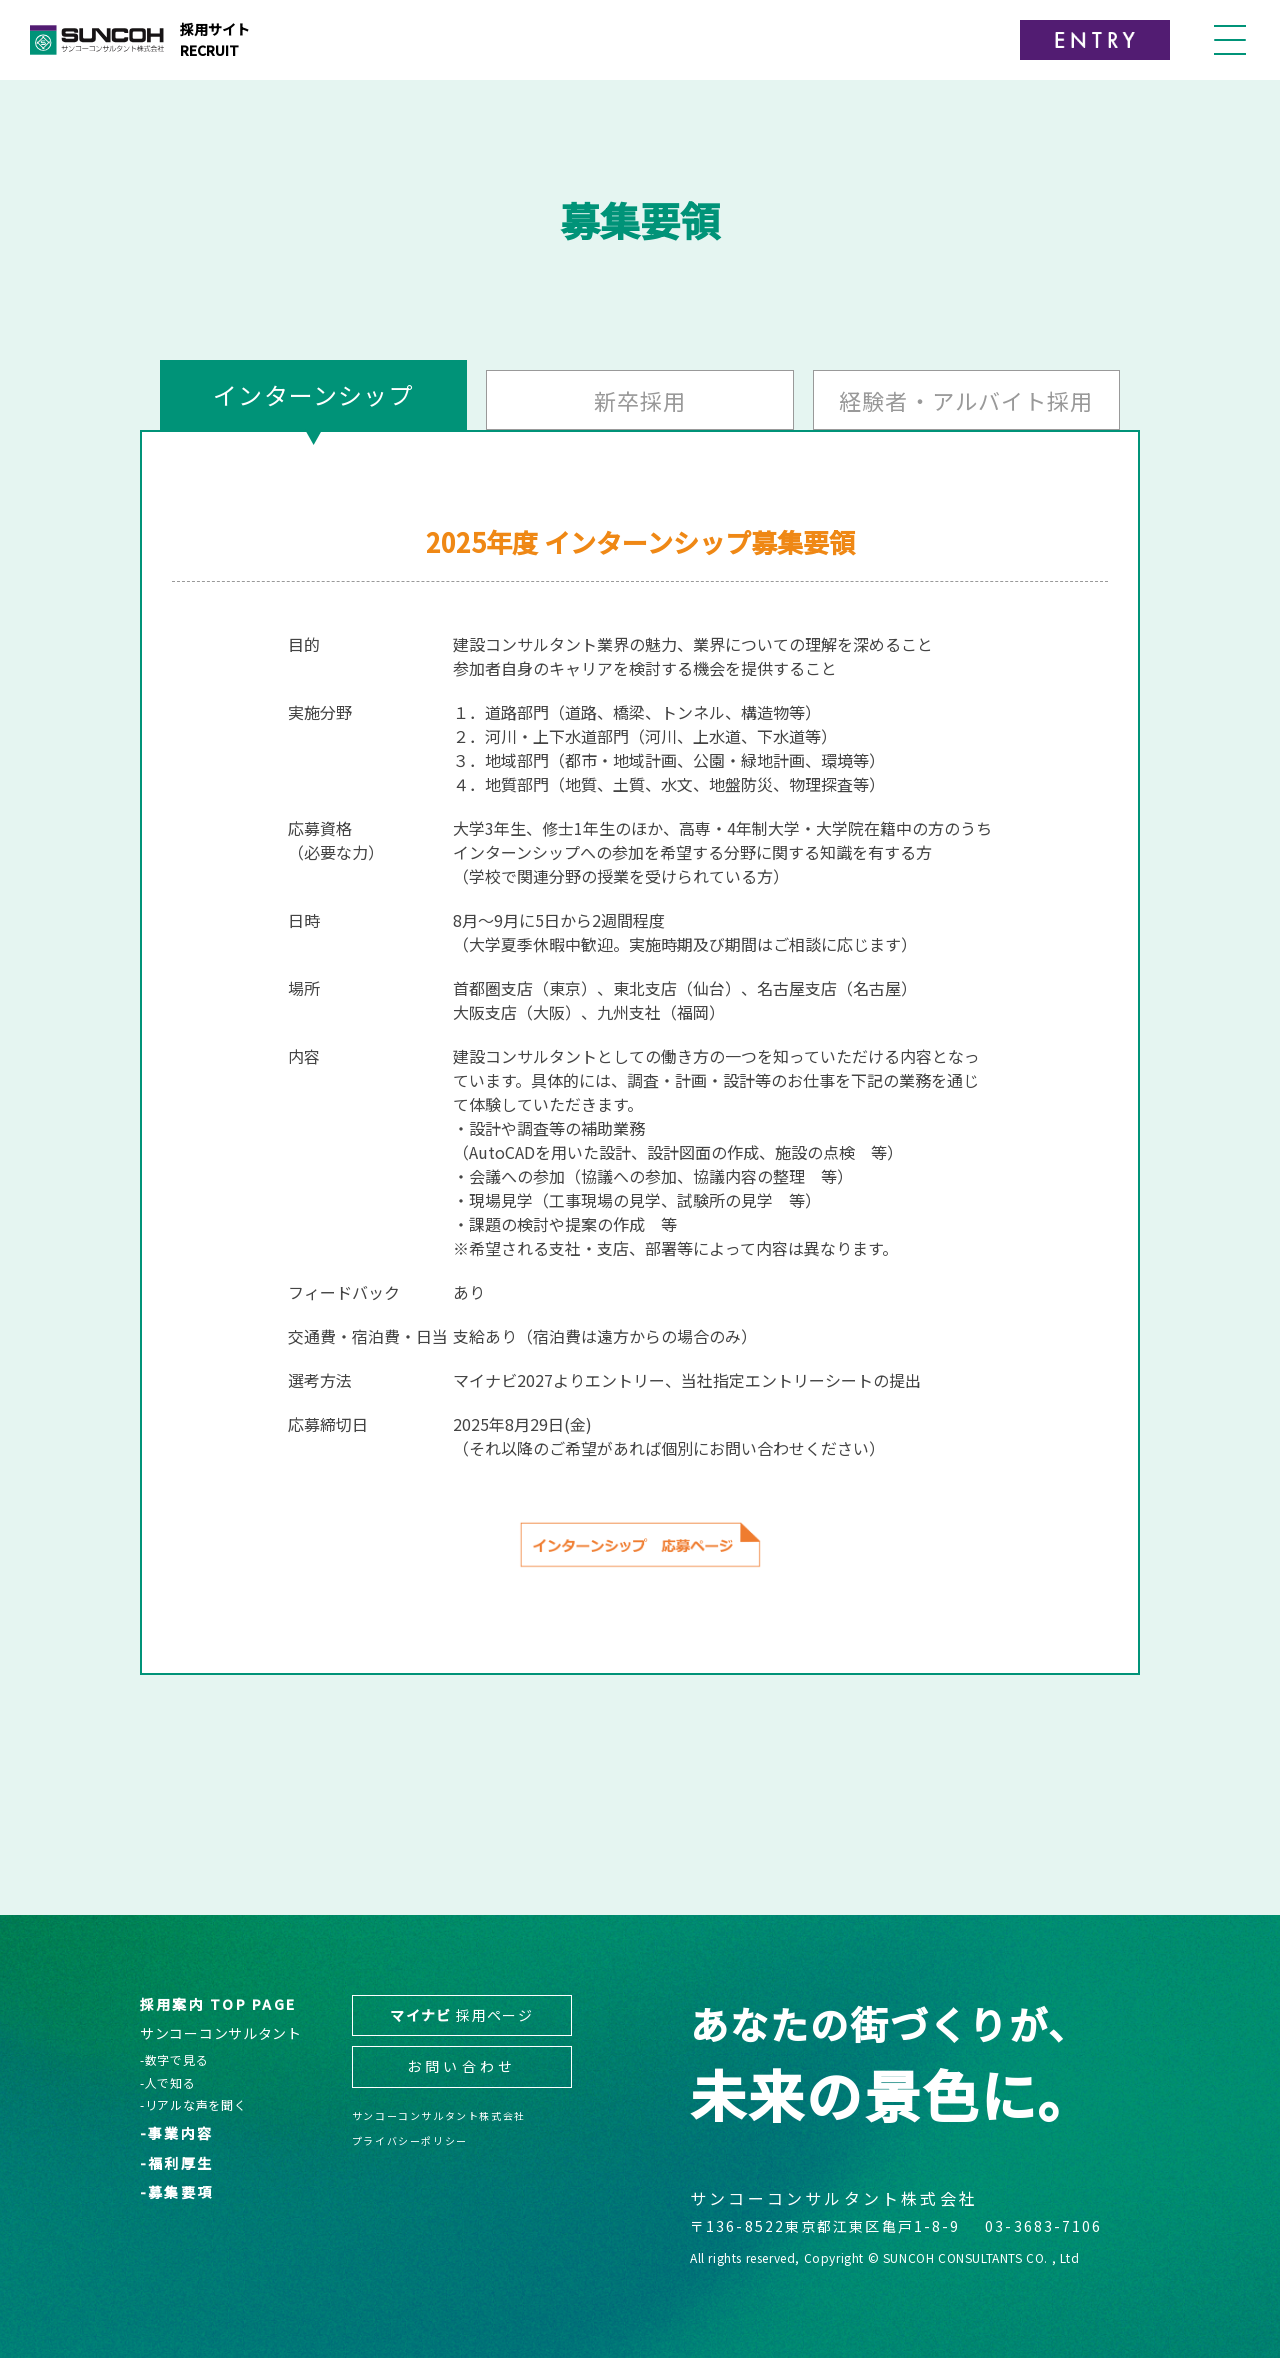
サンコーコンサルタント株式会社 (439, 2115)
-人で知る (168, 2083)
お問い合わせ (461, 2066)
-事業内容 (176, 2133)
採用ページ (461, 2015)
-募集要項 (176, 2192)
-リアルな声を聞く (193, 2105)
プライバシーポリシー (410, 2140)
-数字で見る (174, 2060)
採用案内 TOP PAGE (218, 2004)
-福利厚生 (176, 2163)
